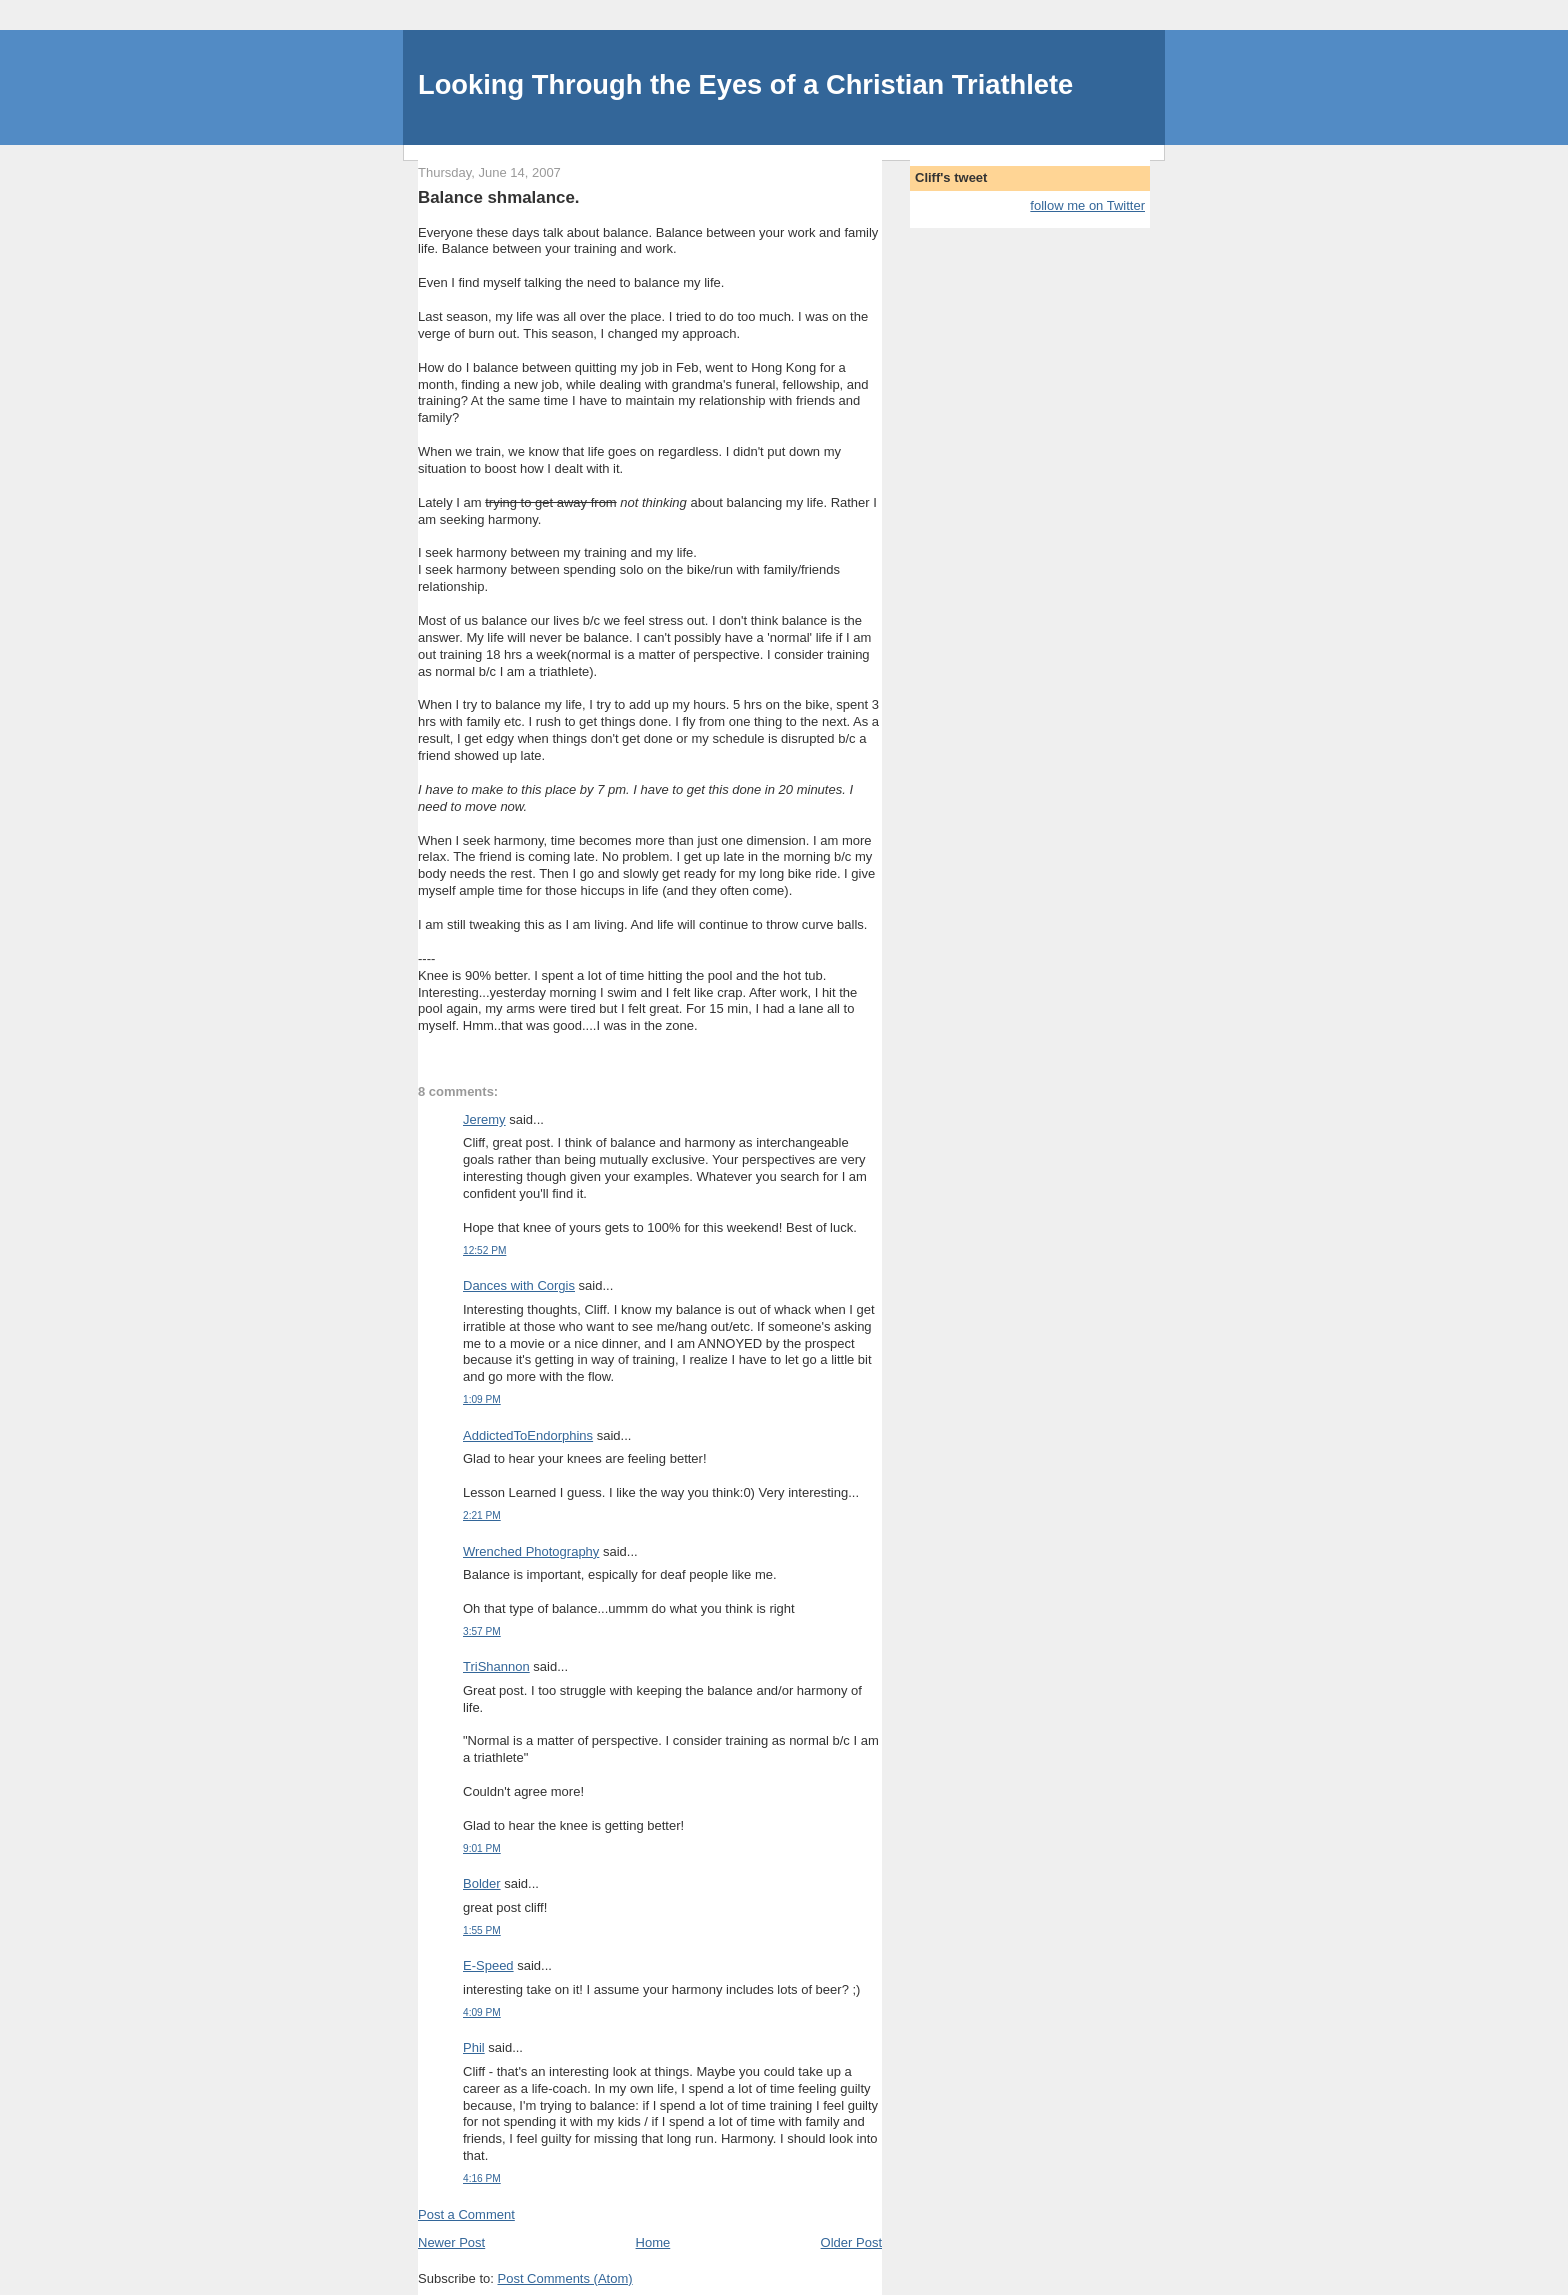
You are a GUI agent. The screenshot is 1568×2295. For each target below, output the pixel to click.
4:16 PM (482, 2178)
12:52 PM (484, 1250)
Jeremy (484, 1119)
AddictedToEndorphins (528, 1435)
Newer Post (451, 2242)
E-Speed (488, 1965)
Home (653, 2242)
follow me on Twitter (1087, 205)
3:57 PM (482, 1631)
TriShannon (496, 1666)
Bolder (482, 1883)
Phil (474, 2047)
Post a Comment (466, 2214)
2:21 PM (482, 1515)
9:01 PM (482, 1848)
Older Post (851, 2242)
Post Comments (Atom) (565, 2278)
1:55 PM (482, 1930)
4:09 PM (482, 2012)
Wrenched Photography (531, 1551)
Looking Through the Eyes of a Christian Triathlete (745, 84)
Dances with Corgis (519, 1285)
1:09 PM (482, 1399)
